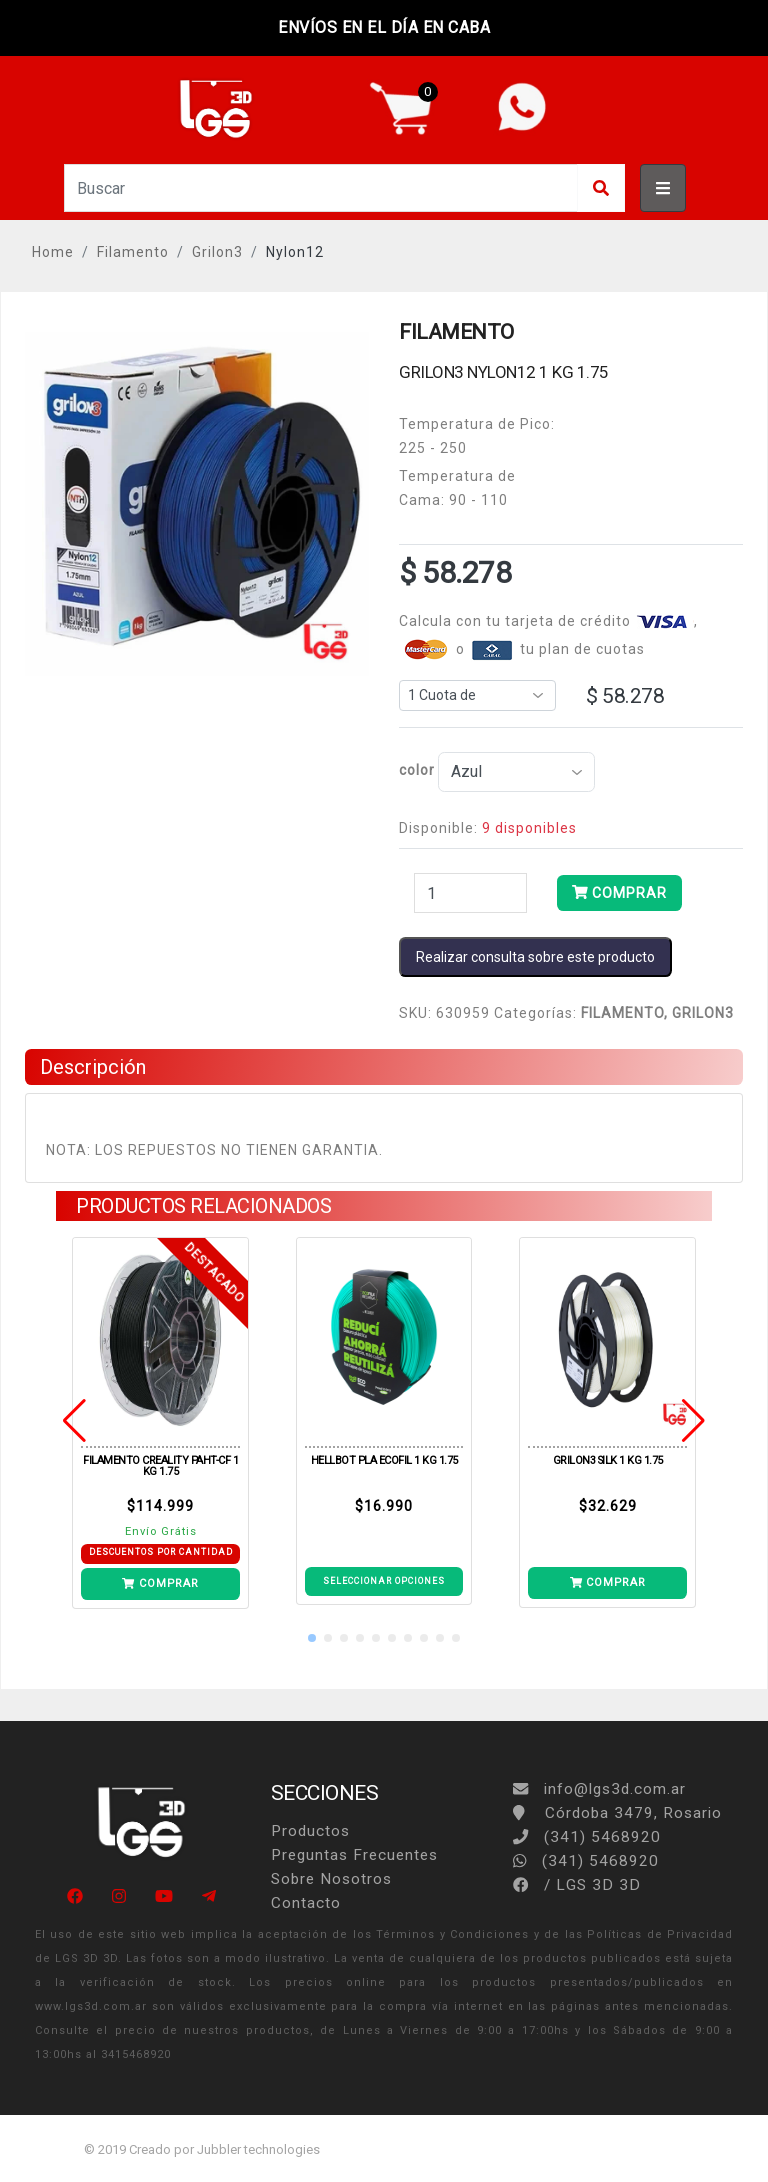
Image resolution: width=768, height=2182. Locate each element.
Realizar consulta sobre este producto (535, 957)
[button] (312, 1638)
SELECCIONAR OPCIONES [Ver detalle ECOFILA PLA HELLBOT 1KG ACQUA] (384, 1581)
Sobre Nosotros (331, 1879)
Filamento (133, 252)
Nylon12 (295, 252)
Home (53, 252)
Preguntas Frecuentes (354, 1855)
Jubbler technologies (258, 2149)
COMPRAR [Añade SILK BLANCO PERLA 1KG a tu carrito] (608, 1582)
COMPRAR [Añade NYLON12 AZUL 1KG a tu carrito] (619, 893)
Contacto (306, 1903)
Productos (310, 1831)
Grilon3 (217, 252)
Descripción (93, 1067)
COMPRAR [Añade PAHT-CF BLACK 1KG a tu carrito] (160, 1583)
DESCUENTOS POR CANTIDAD (161, 1552)
